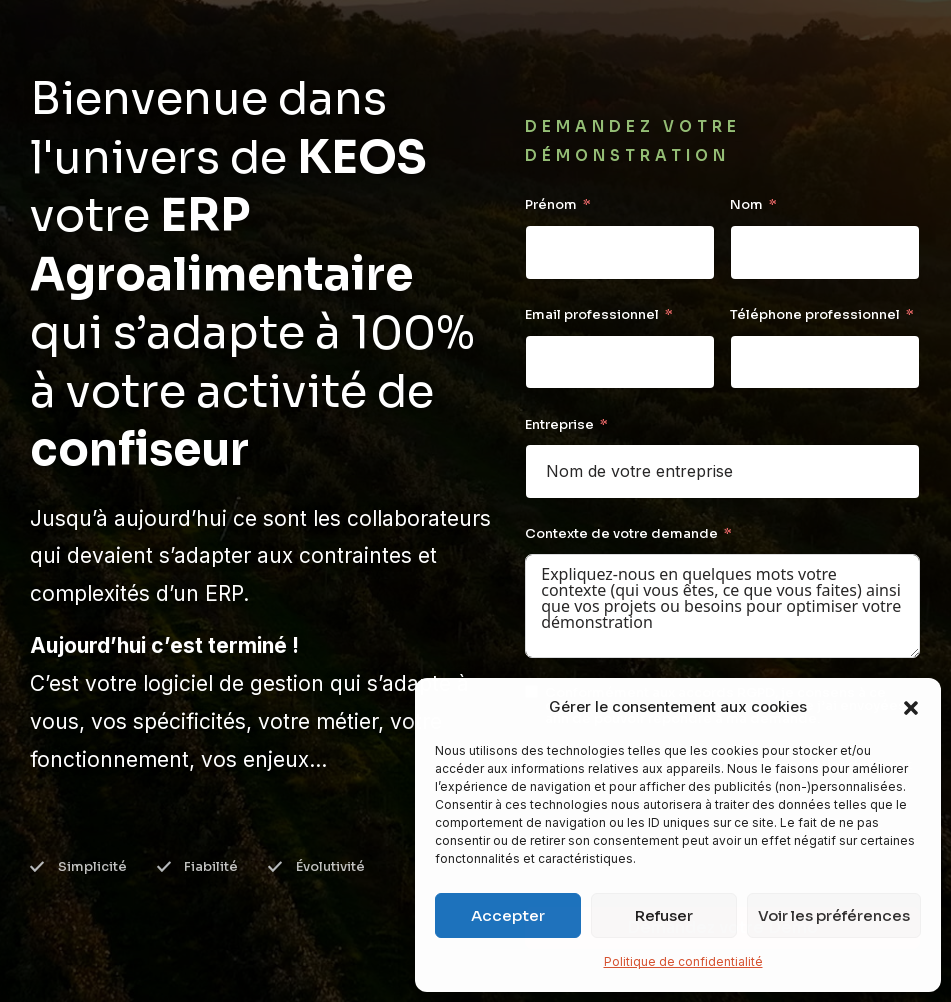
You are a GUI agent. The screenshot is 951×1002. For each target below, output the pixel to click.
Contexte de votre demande (621, 533)
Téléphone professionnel (815, 314)
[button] (911, 708)
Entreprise (559, 424)
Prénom (551, 204)
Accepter (508, 915)
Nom (746, 204)
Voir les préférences (834, 915)
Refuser (664, 915)
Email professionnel (592, 314)
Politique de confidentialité (683, 961)
